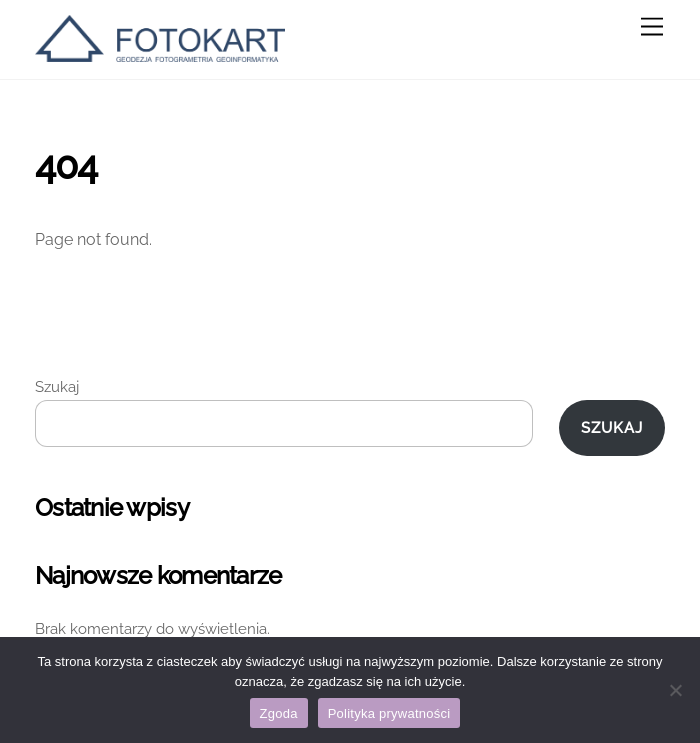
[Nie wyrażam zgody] (675, 690)
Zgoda (279, 713)
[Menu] (652, 27)
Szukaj (57, 387)
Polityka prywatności (389, 713)
